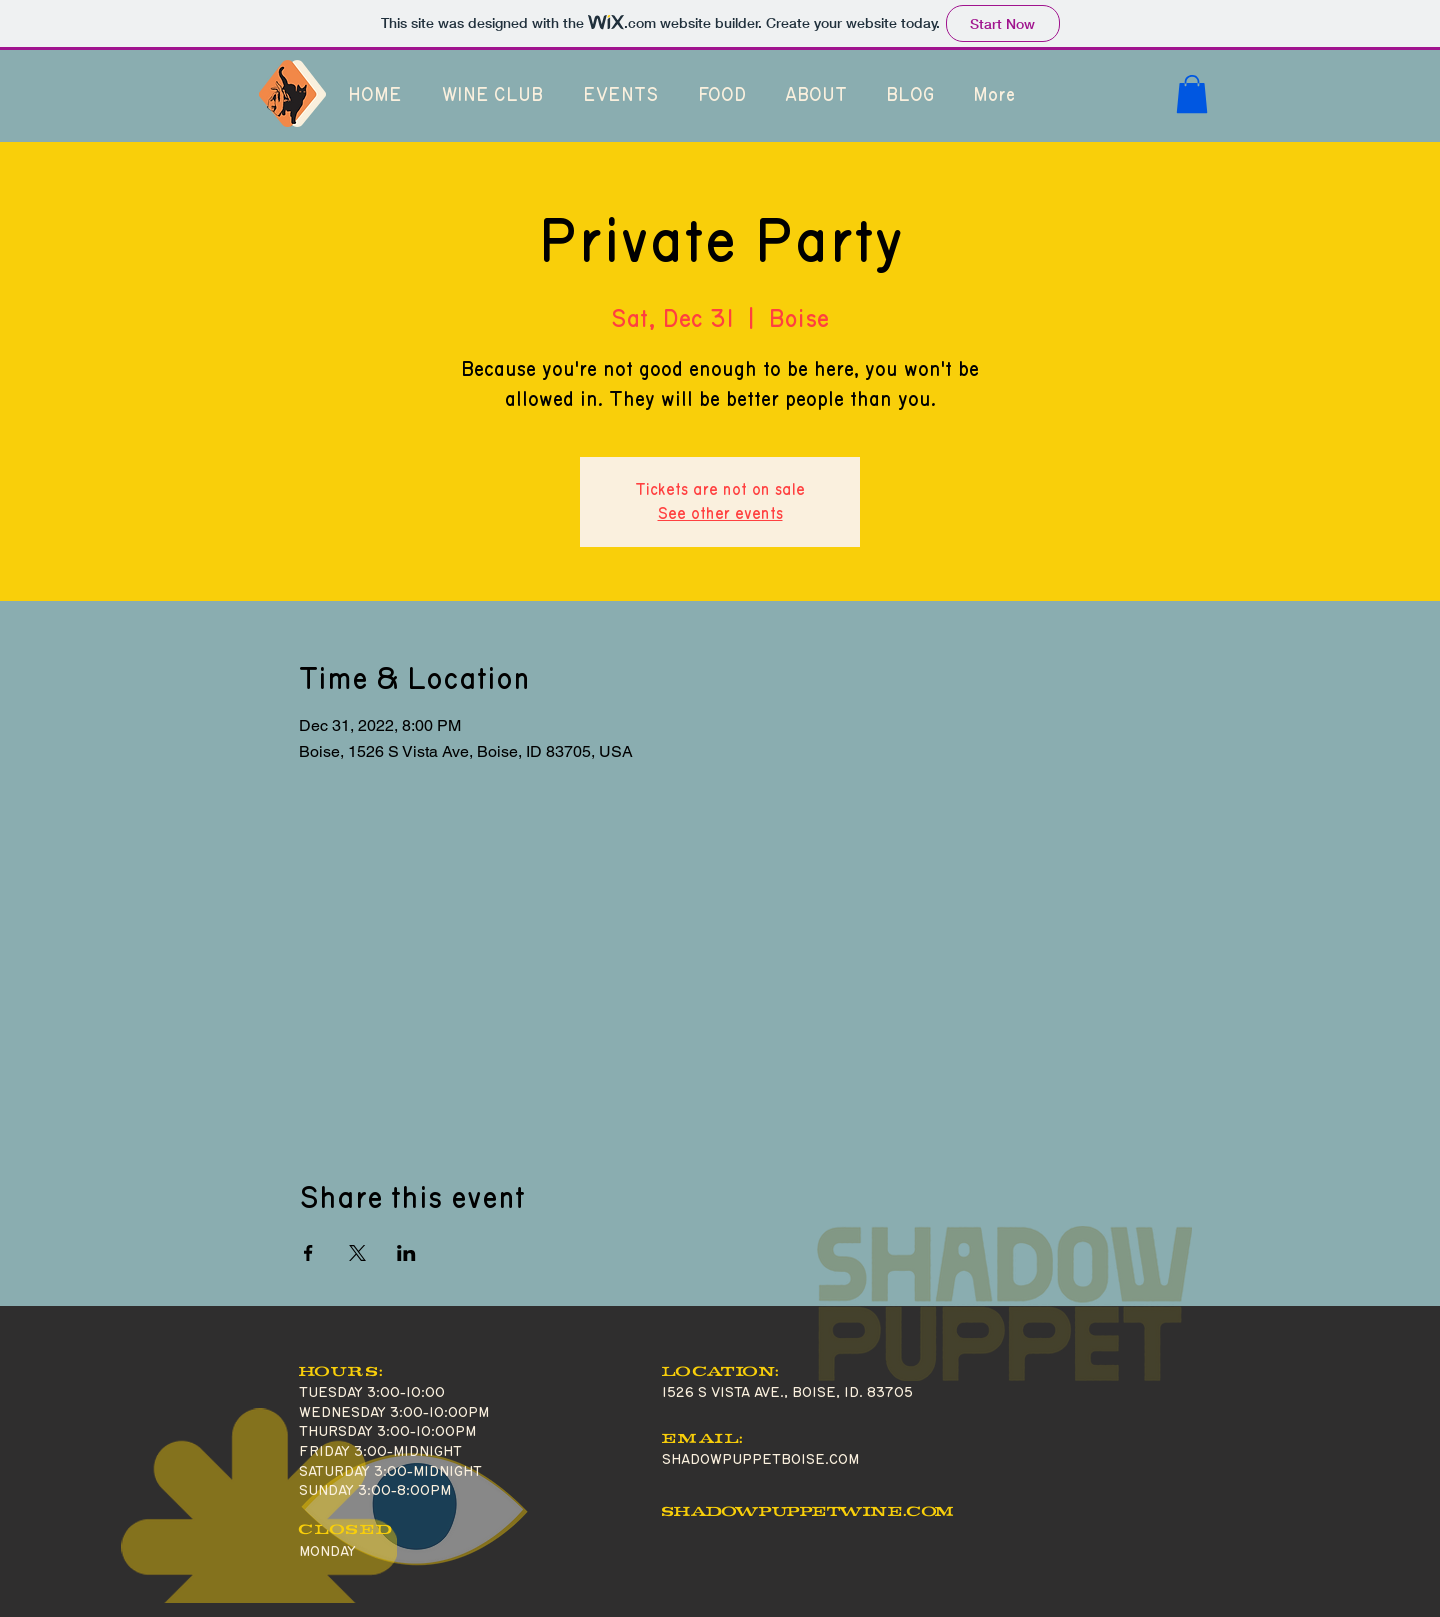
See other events (720, 514)
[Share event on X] (357, 1253)
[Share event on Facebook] (308, 1253)
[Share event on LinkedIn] (406, 1253)
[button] (1192, 94)
